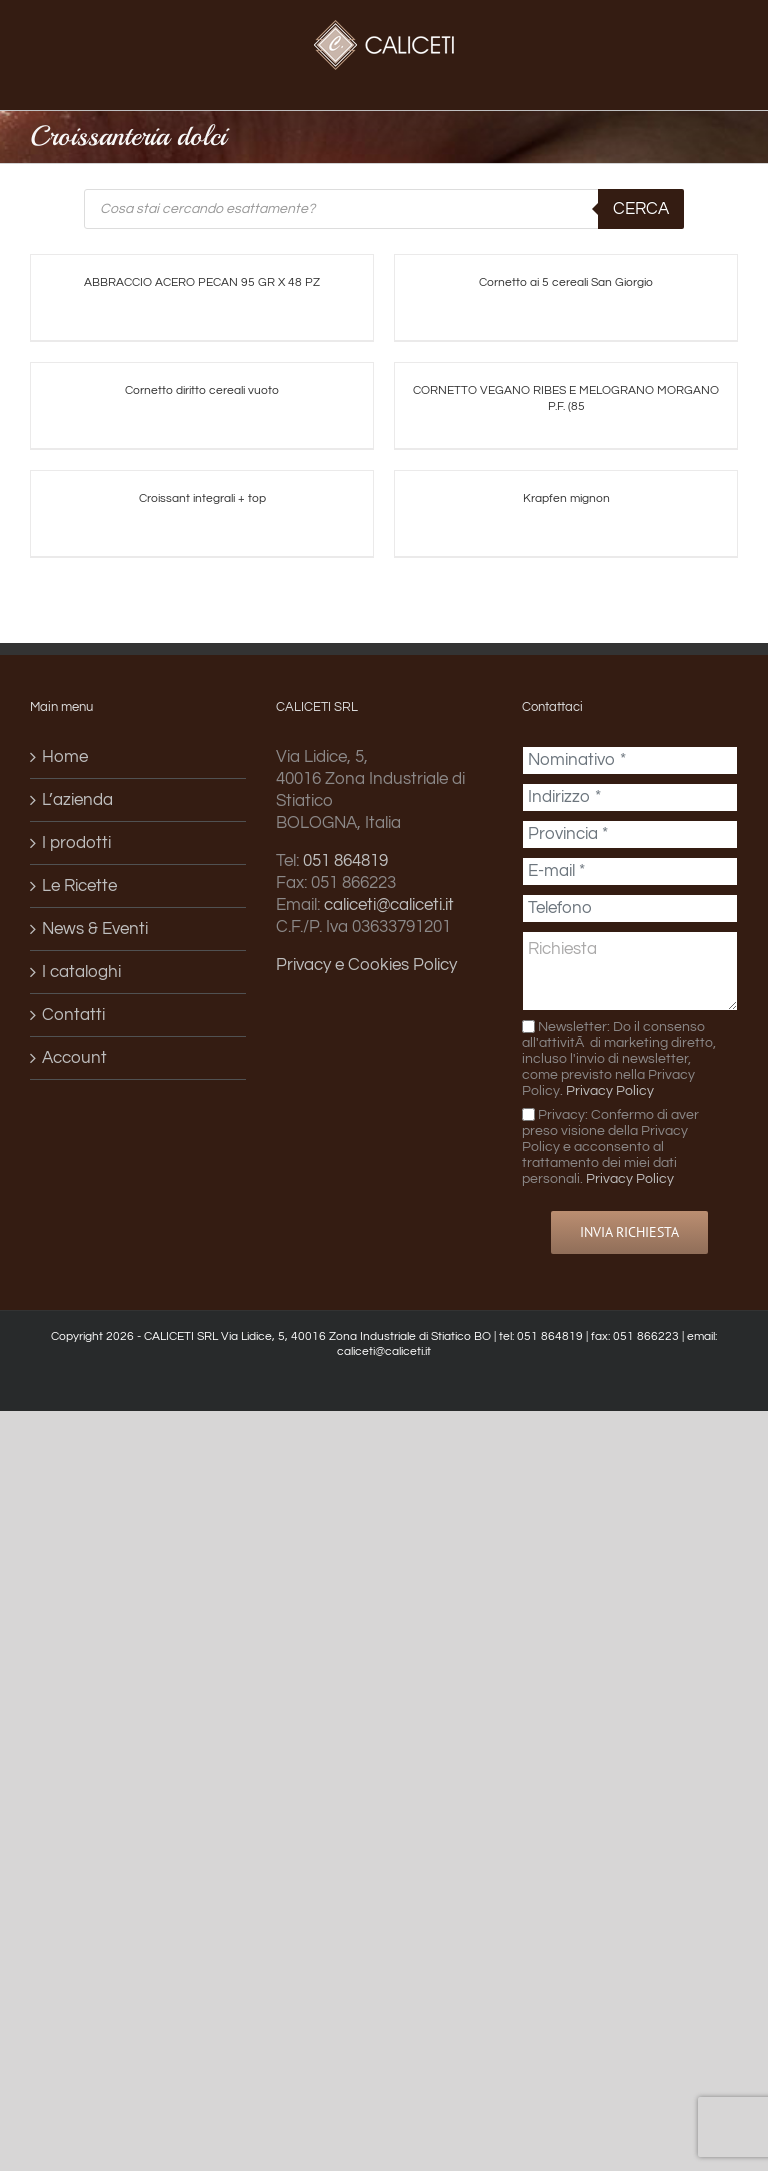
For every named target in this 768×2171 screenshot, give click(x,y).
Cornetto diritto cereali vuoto (202, 390)
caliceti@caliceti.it (389, 905)
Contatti (73, 1015)
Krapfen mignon (566, 498)
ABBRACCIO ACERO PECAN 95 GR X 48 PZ (202, 282)
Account (74, 1058)
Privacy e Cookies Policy (366, 965)
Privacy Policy (610, 1090)
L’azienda (77, 800)
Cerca (641, 209)
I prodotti (76, 843)
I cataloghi (81, 972)
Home (65, 757)
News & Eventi (95, 929)
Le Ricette (79, 886)
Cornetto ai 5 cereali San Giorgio (566, 282)
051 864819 (345, 861)
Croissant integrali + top (202, 498)
